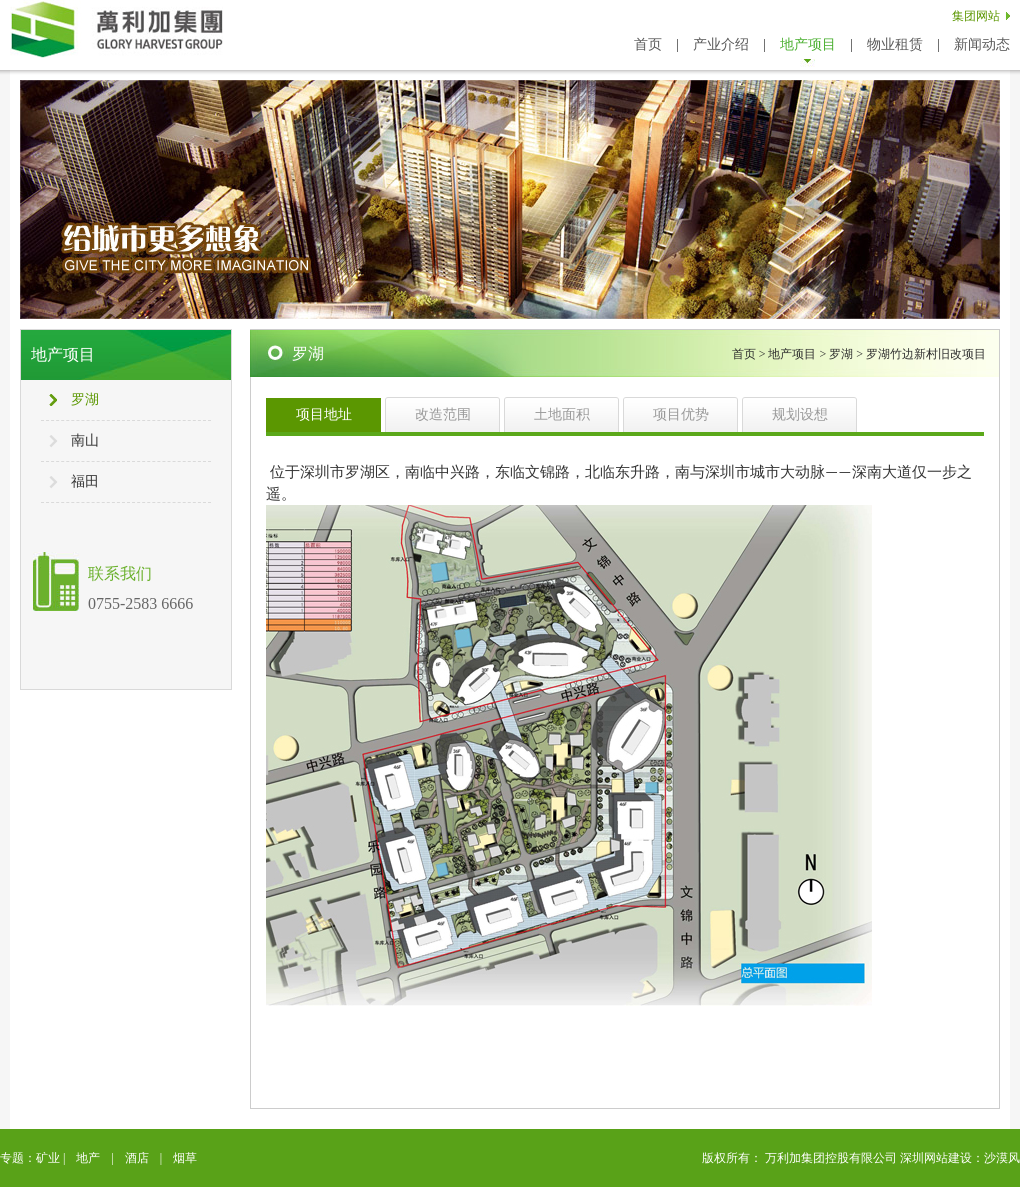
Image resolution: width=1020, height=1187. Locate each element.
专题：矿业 (30, 1158)
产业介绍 (721, 44)
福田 (85, 481)
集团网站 (976, 16)
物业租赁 (895, 44)
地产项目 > (798, 354)
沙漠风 (1002, 1158)
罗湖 (85, 399)
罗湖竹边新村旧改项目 (926, 354)
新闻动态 (982, 44)
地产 (88, 1158)
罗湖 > (847, 354)
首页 (648, 44)
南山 (85, 440)
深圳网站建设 (936, 1158)
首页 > (750, 354)
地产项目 (808, 44)
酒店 (137, 1158)
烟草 (185, 1158)
